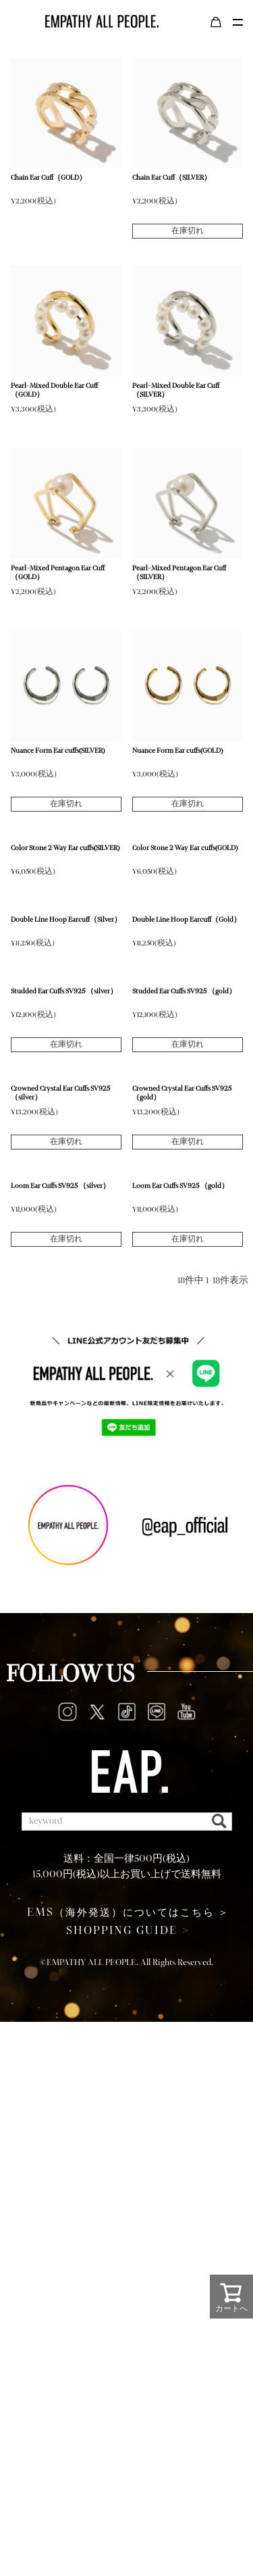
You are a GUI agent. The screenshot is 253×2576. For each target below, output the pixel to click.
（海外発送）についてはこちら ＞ (128, 1912)
